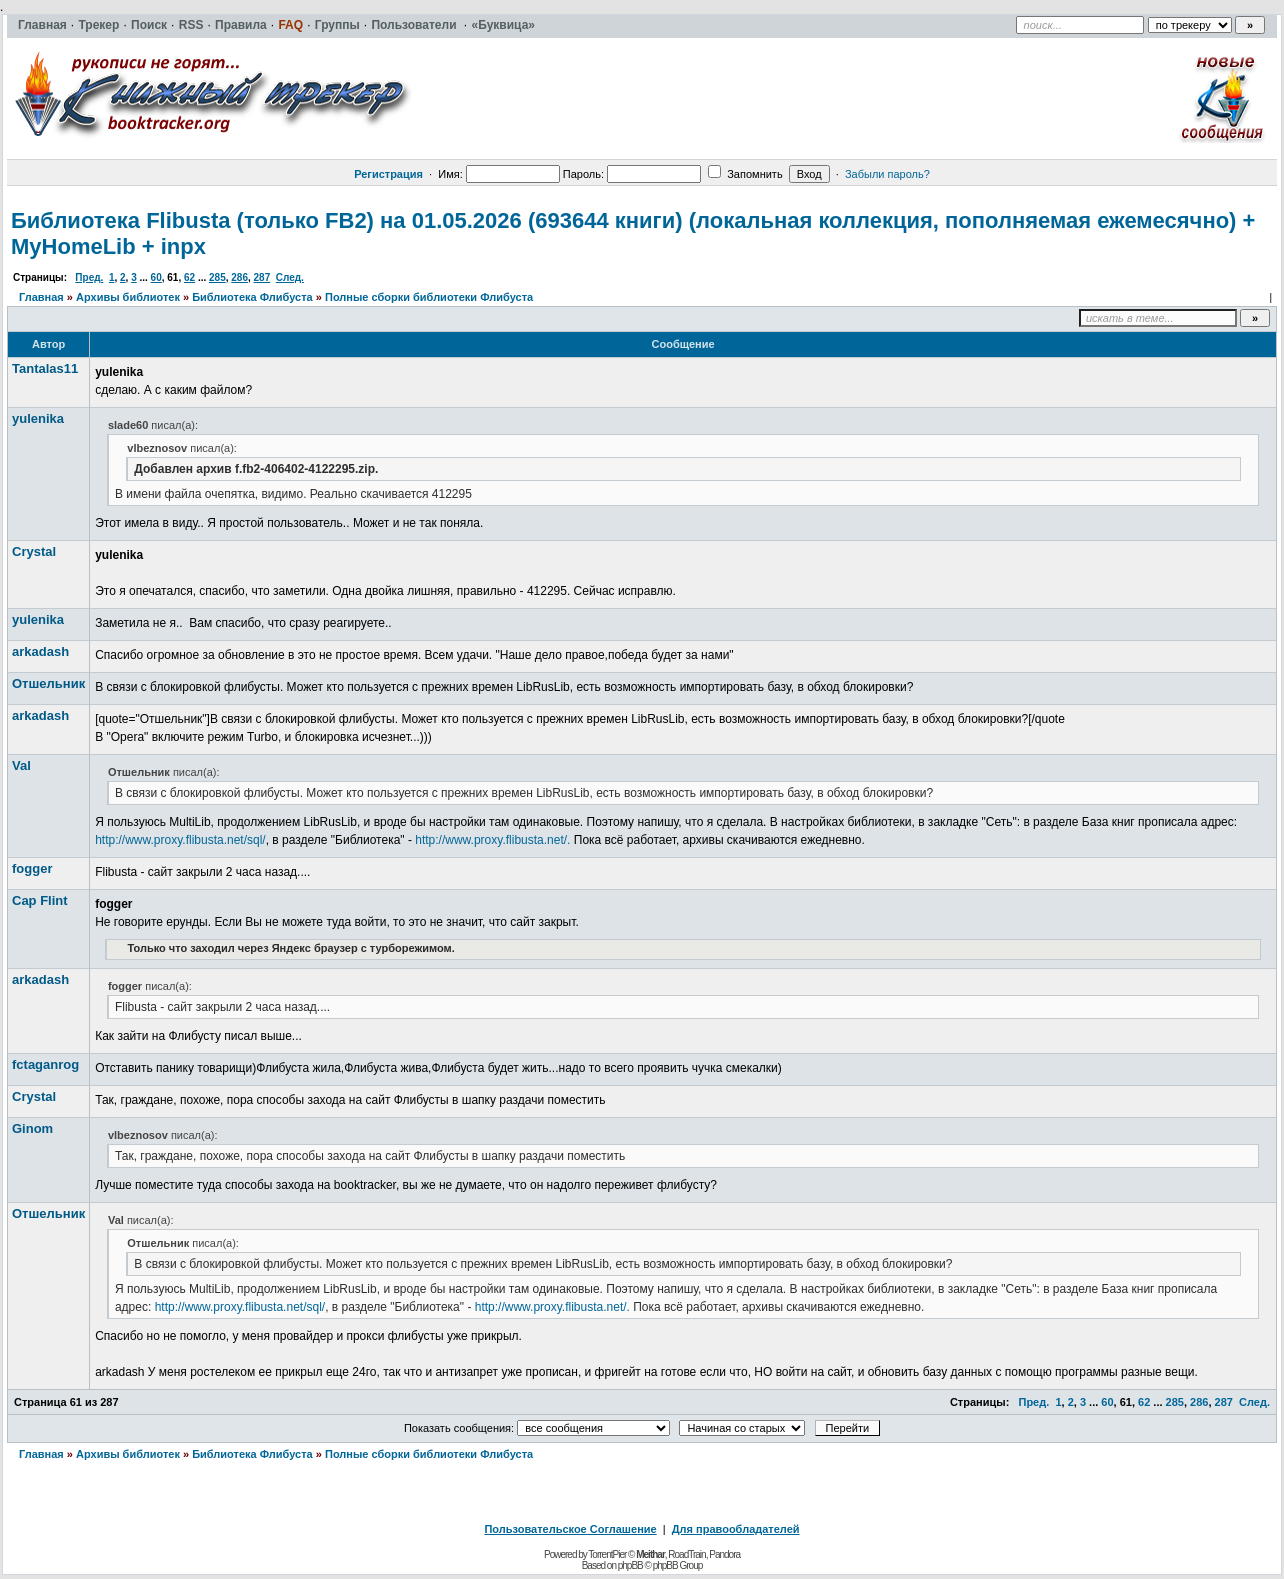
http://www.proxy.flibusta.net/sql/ (180, 840)
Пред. (89, 277)
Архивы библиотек (128, 297)
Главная (41, 297)
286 (239, 277)
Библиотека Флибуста (252, 297)
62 (189, 277)
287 (262, 277)
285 (217, 277)
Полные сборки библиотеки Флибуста (429, 297)
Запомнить (745, 174)
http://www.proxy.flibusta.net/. (492, 840)
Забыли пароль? (887, 174)
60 (156, 277)
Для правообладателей (736, 1529)
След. (290, 277)
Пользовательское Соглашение (570, 1529)
